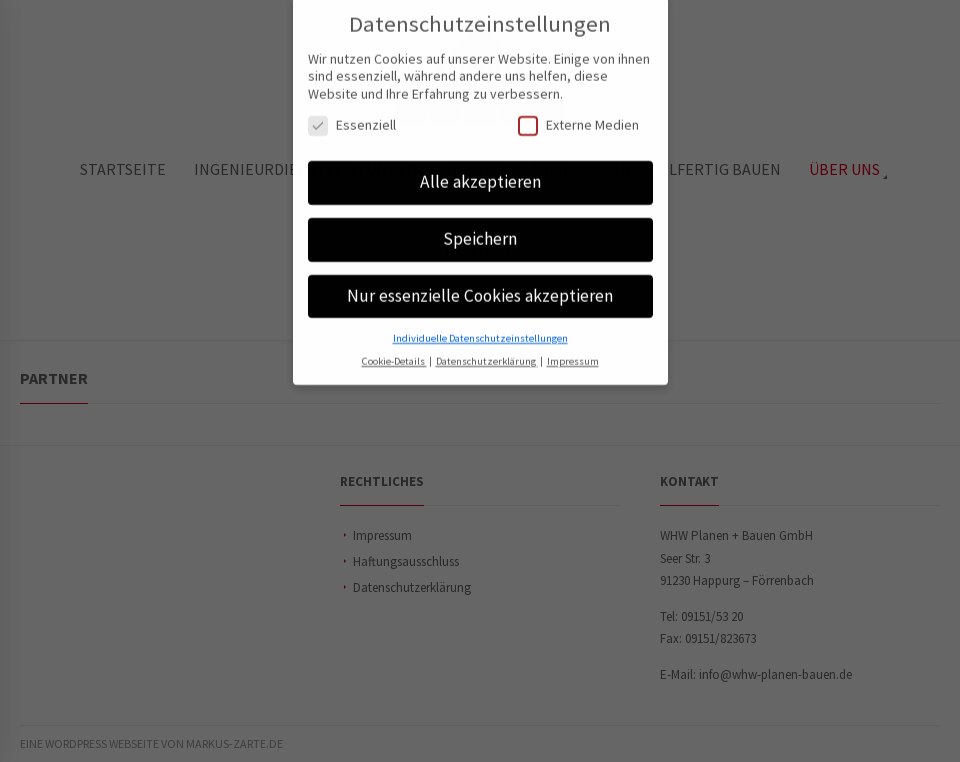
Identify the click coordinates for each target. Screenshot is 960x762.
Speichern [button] (480, 229)
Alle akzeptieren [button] (480, 172)
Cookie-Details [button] (394, 350)
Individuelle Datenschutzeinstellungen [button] (480, 327)
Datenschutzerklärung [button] (487, 350)
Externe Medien (578, 115)
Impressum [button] (573, 350)
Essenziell (352, 115)
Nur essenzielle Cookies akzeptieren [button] (480, 286)
